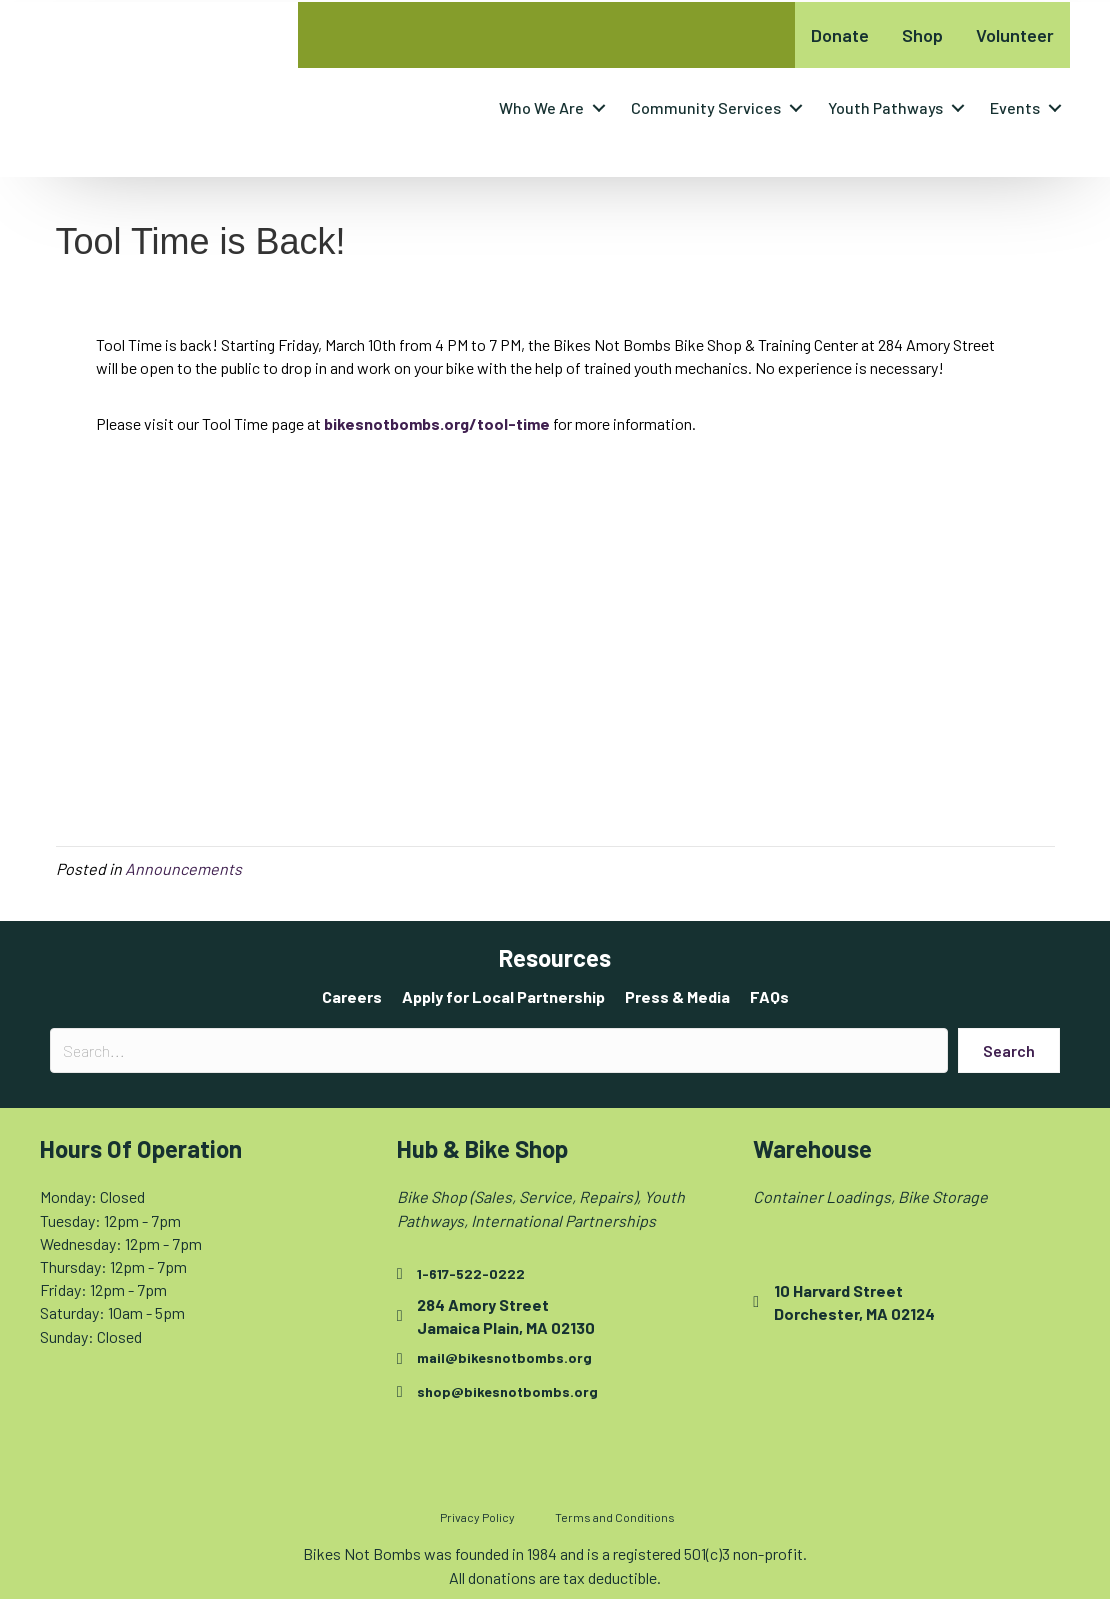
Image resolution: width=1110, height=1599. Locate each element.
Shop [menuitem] (922, 35)
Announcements (183, 868)
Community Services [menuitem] (706, 107)
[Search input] (499, 1050)
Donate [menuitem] (840, 35)
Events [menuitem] (1015, 107)
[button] (599, 108)
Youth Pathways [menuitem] (885, 107)
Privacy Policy (477, 1517)
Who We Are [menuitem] (541, 107)
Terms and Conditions (615, 1517)
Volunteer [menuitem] (1015, 35)
